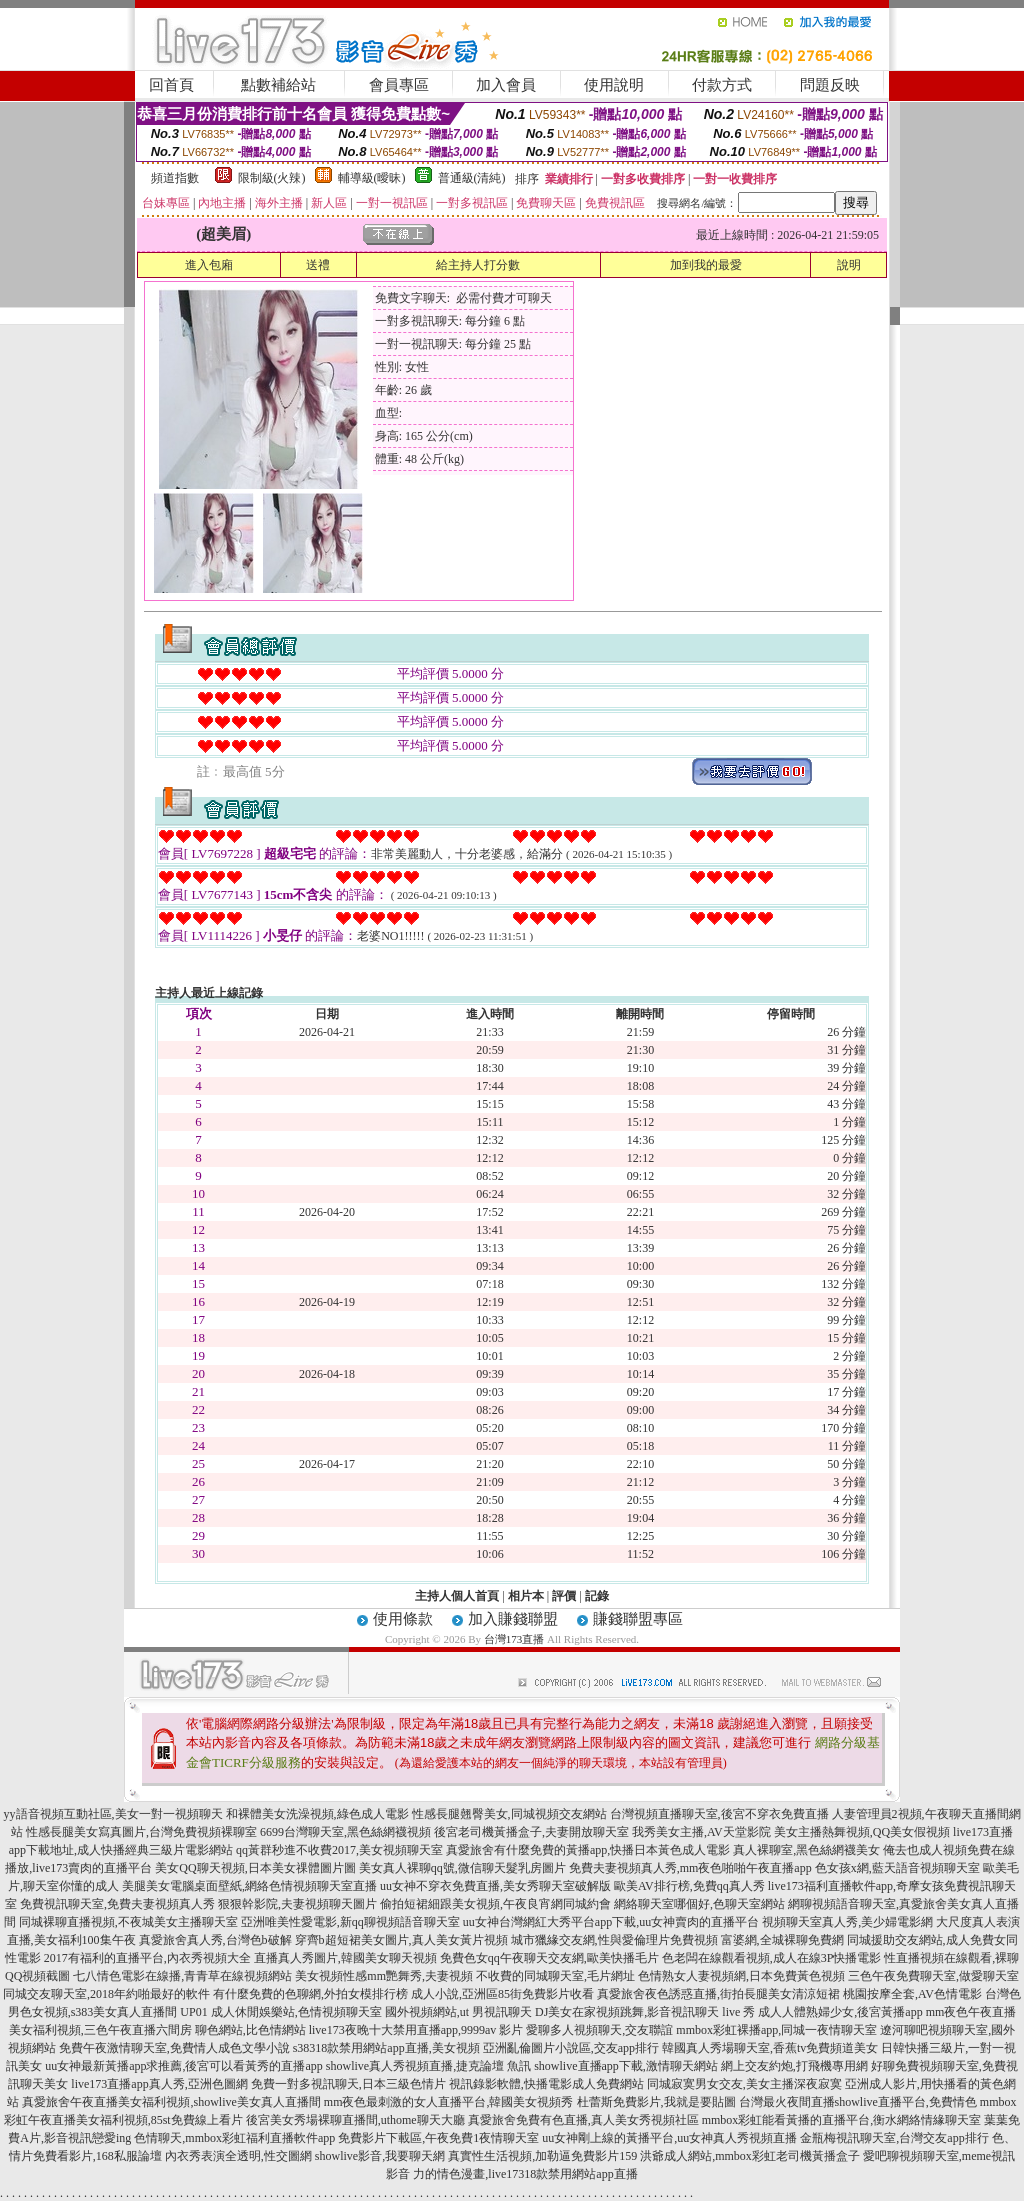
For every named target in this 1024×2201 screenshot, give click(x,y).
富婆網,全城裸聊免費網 (782, 1940)
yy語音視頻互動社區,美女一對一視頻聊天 (113, 1814)
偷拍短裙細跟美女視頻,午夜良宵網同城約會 (495, 1904)
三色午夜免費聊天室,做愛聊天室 (933, 1976)
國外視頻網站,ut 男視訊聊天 (458, 2012)
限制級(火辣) (272, 178)
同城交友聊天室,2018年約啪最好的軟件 (106, 1994)
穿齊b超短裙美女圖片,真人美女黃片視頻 (401, 1940)
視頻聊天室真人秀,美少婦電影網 (847, 1922)
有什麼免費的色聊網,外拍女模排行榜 (310, 1994)
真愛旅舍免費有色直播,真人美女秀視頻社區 (583, 2120)
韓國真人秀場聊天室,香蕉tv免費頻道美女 (770, 2048)
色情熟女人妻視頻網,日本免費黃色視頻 (741, 1976)
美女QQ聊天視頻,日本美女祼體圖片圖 (255, 1868)
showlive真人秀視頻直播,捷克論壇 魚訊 (428, 2066)
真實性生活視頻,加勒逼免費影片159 (542, 2156)
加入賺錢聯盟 (513, 1619)
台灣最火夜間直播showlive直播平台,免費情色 (858, 2102)
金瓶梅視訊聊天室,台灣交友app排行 (894, 2138)
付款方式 (722, 85)
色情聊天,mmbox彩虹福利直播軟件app (234, 2138)
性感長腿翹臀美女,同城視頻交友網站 (509, 1814)
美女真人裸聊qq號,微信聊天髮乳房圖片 (462, 1868)
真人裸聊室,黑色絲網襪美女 (806, 1850)
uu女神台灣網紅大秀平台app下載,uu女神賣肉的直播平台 (611, 1922)
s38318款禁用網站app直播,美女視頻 (386, 2048)
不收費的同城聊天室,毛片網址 (555, 1976)
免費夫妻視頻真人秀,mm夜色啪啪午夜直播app (690, 1868)
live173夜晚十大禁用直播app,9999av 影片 (416, 2030)
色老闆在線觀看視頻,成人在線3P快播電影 (772, 1958)
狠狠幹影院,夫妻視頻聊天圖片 (297, 1904)
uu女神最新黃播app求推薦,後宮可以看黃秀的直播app (184, 2066)
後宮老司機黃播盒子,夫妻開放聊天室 (531, 1832)
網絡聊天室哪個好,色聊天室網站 (699, 1904)
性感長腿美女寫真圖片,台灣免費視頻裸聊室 (141, 1832)
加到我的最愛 (706, 265)
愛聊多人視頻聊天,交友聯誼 (599, 2030)
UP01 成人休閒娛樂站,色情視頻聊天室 (280, 2012)
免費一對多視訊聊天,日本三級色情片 (348, 2084)
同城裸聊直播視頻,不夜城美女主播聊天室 (128, 1922)
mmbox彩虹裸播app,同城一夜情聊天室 (776, 2030)
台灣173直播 (514, 1639)
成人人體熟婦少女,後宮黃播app (840, 2012)
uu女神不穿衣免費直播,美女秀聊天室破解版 (495, 1886)
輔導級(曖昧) (372, 178)
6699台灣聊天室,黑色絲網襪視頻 (345, 1832)
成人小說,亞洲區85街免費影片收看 (502, 1994)
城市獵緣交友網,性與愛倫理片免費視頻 (614, 1940)
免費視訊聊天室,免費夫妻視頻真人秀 (117, 1904)
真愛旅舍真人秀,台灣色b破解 (215, 1940)
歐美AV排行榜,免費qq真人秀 (689, 1886)
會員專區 (399, 85)
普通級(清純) (472, 178)
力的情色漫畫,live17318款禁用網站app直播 (525, 2174)
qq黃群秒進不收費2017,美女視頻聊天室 (339, 1850)
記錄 (597, 1596)
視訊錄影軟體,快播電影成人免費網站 (546, 2084)
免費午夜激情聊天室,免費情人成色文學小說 (174, 2048)
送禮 (318, 265)
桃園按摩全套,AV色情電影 (912, 1994)
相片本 (526, 1596)
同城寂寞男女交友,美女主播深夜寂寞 (744, 2084)
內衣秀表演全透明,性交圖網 (238, 2156)
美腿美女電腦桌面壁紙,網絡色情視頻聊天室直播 (249, 1886)
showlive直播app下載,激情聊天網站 (626, 2066)
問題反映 (830, 85)
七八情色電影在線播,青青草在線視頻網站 (182, 1976)
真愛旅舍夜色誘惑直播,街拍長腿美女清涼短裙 (718, 1994)
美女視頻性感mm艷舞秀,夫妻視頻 (384, 1976)
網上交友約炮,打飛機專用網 (794, 2066)
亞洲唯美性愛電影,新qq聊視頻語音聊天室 (350, 1922)
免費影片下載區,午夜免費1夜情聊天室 (438, 2138)
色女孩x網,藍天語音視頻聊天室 (897, 1868)
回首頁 (171, 85)
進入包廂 (209, 265)
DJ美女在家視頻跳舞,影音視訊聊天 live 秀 (645, 2012)
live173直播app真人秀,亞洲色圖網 (159, 2084)
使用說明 (614, 85)
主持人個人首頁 (457, 1596)
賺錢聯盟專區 (638, 1619)
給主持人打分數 (478, 265)
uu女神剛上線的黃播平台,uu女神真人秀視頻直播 (669, 2138)
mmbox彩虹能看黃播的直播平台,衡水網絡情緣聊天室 (842, 2120)
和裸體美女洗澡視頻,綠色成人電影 (317, 1814)
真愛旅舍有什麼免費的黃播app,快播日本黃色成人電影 (588, 1850)
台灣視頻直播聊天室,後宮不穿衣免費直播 (719, 1814)
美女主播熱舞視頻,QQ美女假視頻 (862, 1832)
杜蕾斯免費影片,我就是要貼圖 (656, 2102)
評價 (564, 1596)
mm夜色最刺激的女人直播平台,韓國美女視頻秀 (449, 2102)
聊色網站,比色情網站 (250, 2030)
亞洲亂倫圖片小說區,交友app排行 (571, 2048)
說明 (849, 265)
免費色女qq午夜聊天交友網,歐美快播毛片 (549, 1958)
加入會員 (506, 85)
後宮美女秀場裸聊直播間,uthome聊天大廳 (355, 2120)
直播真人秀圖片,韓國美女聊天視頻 (345, 1958)
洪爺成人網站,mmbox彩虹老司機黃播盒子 (750, 2156)
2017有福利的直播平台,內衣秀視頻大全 (147, 1958)
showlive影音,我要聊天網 (380, 2156)
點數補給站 (278, 85)
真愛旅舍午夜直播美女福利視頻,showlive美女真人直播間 (171, 2102)
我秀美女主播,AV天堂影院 (701, 1832)
